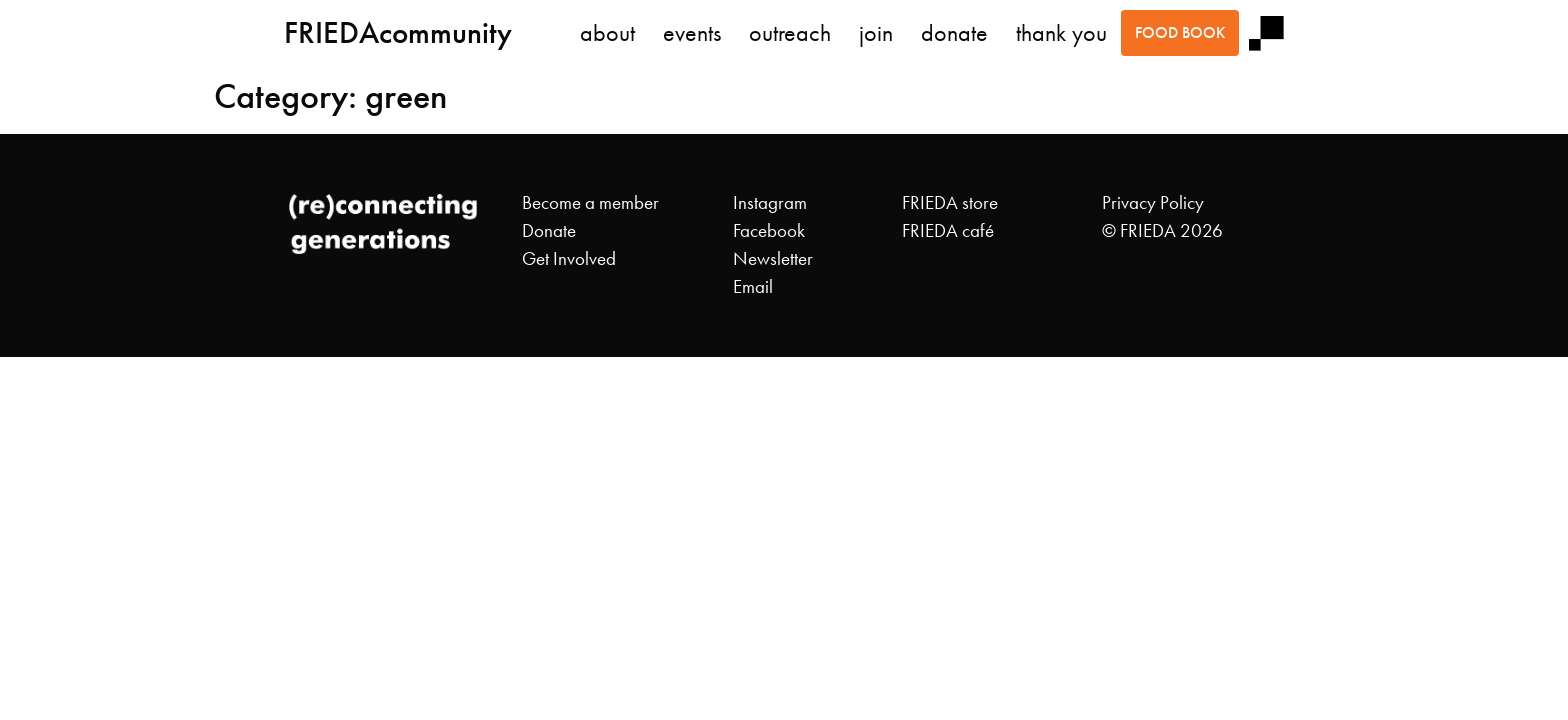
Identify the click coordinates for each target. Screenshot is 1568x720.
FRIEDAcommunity (398, 32)
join (876, 33)
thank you (1061, 33)
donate (954, 33)
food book (1180, 32)
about (607, 33)
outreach (790, 33)
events (692, 33)
